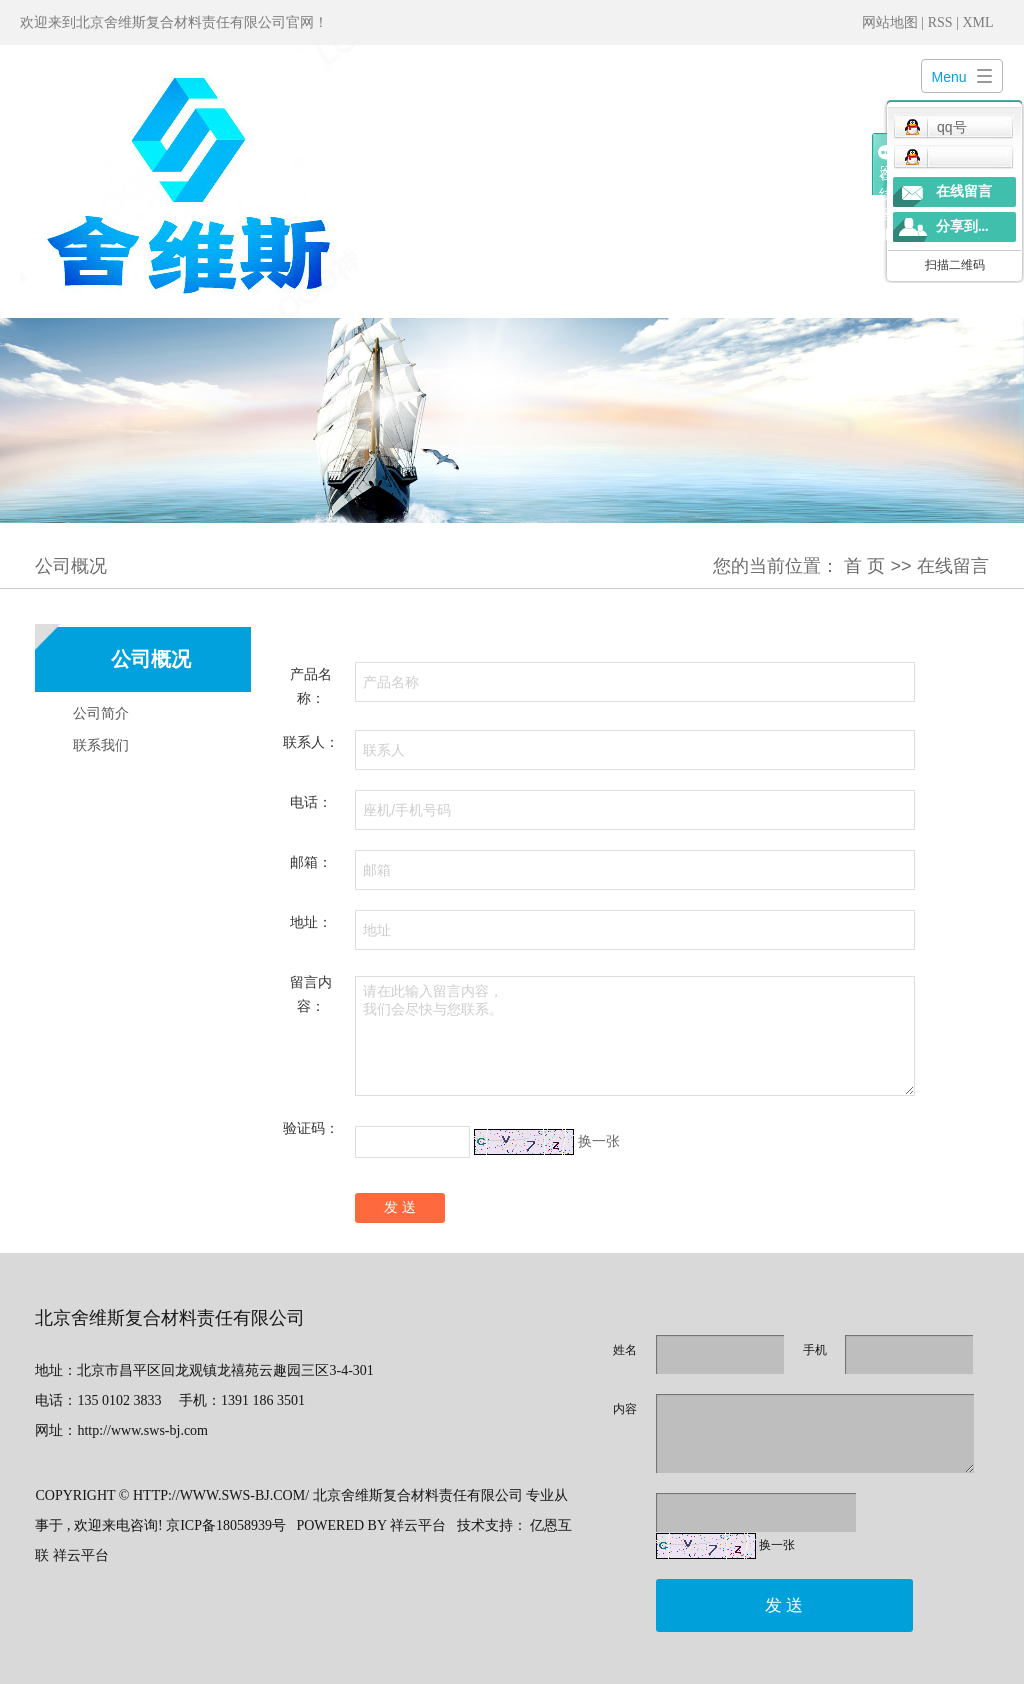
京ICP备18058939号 (226, 1525)
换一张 (599, 1141)
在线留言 (964, 191)
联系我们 (101, 745)
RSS (940, 22)
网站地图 (892, 22)
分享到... (962, 226)
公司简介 (101, 713)
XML (977, 22)
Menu (949, 77)
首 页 (864, 566)
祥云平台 (418, 1525)
